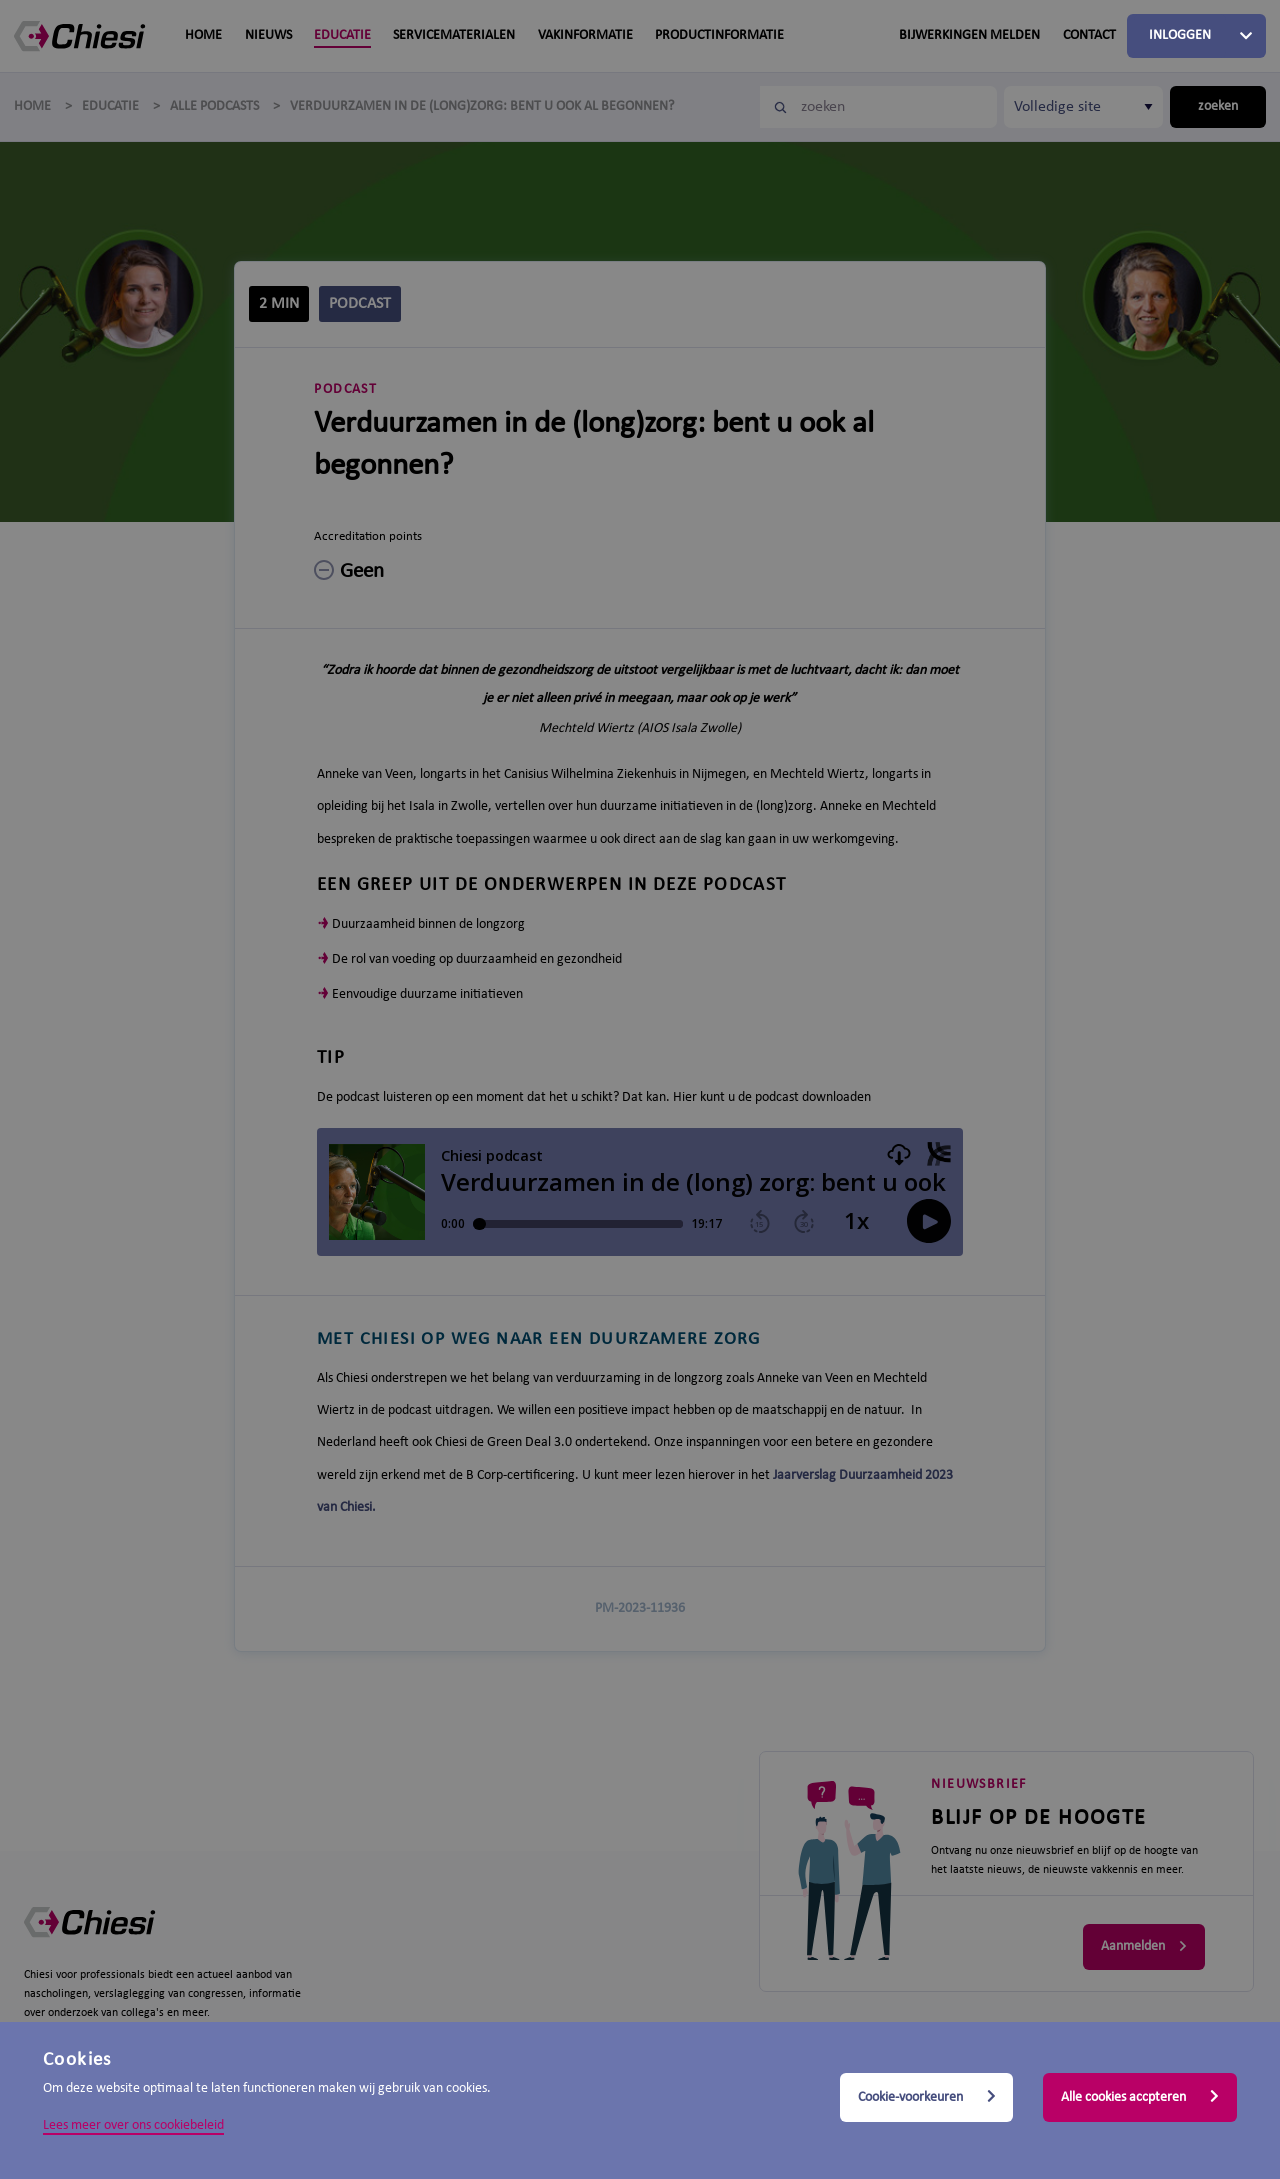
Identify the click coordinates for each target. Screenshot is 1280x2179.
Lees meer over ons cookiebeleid (133, 2125)
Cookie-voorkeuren (927, 2097)
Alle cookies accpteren (1140, 2097)
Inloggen (1180, 35)
